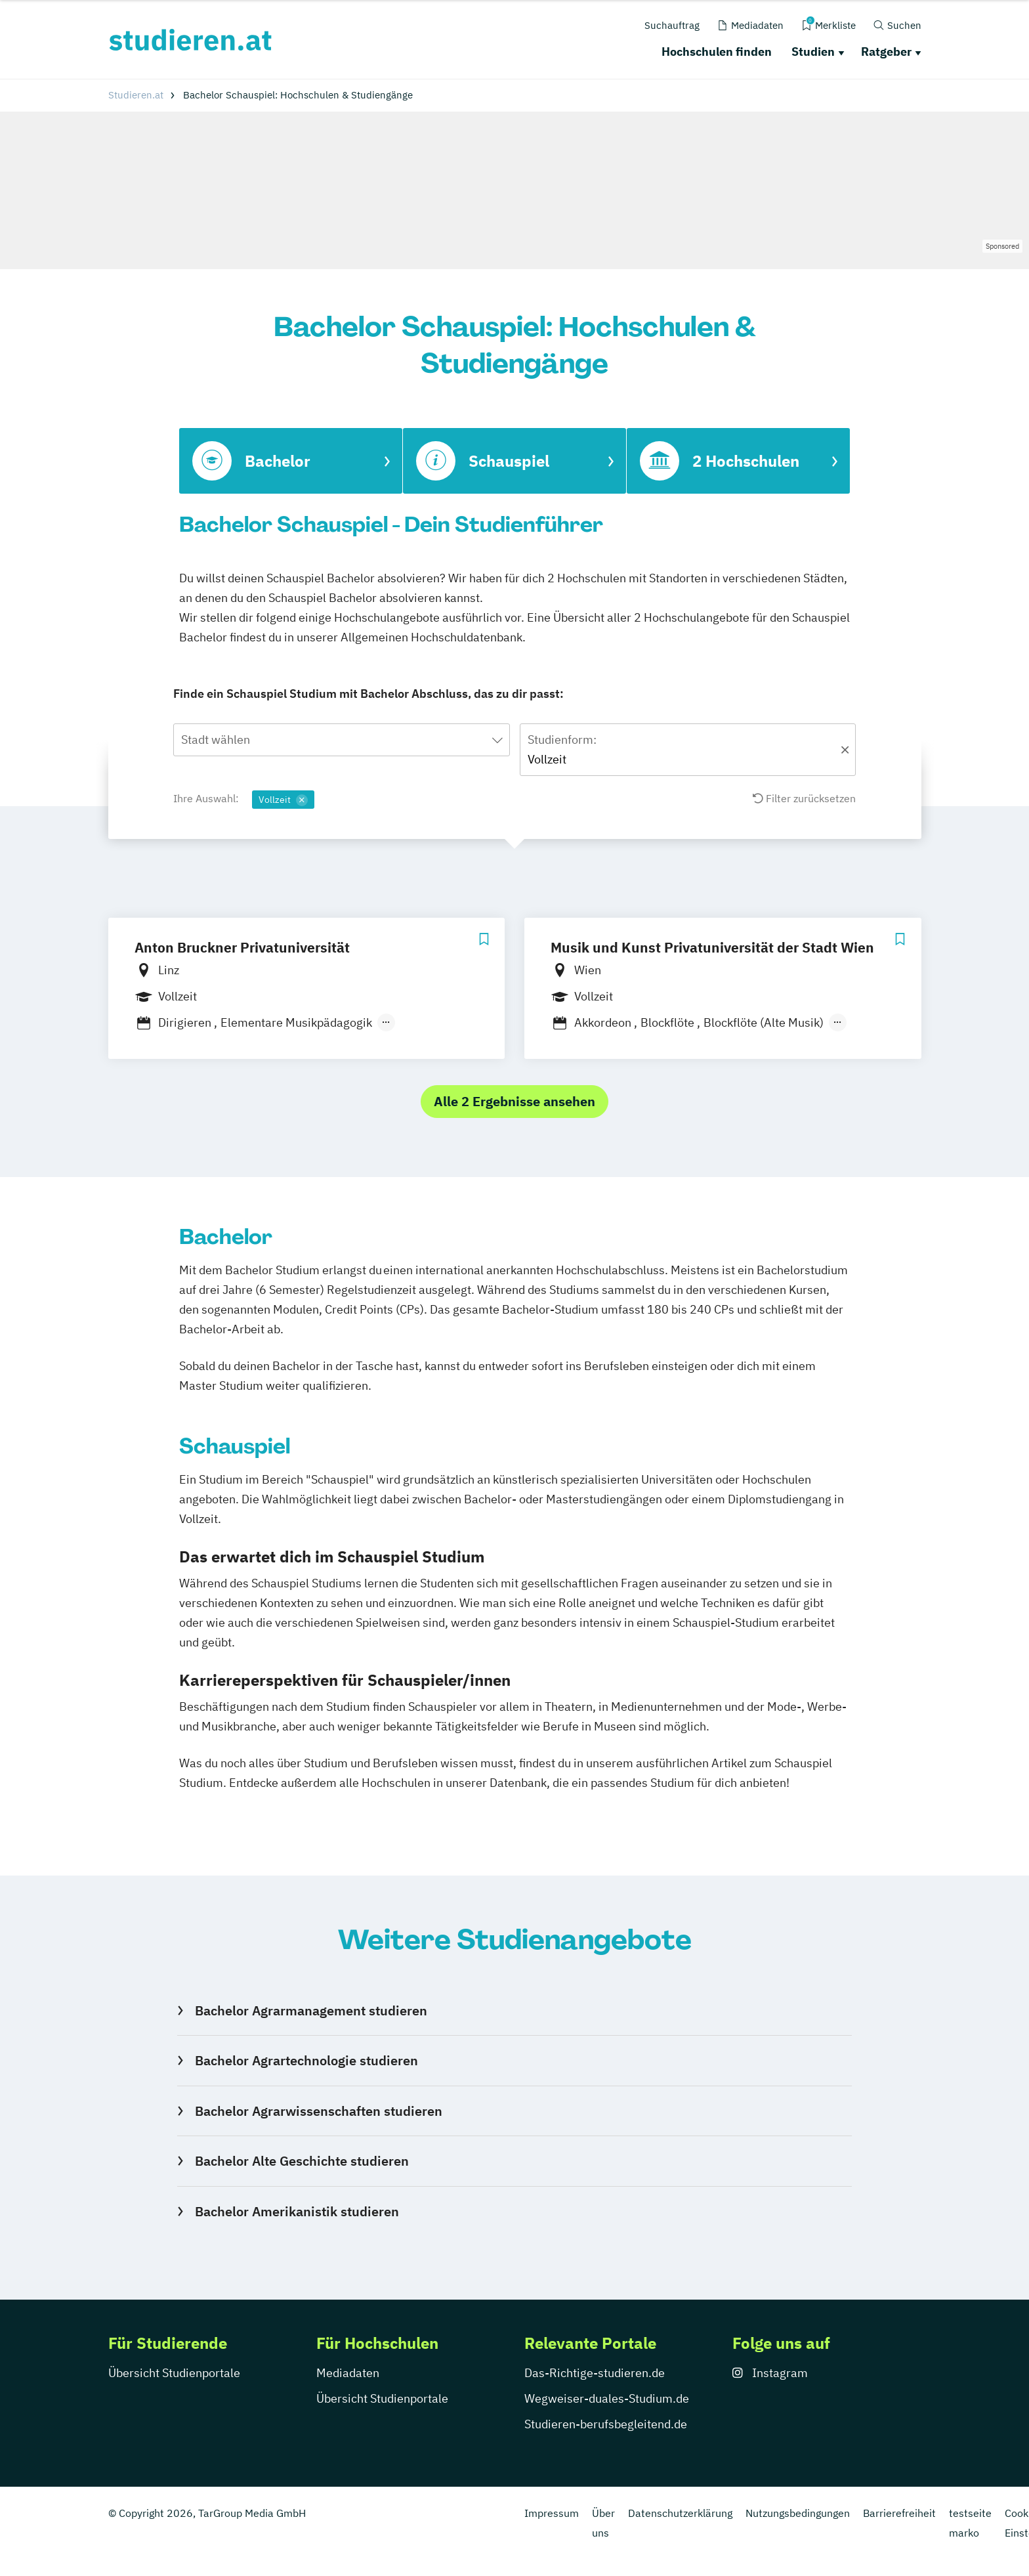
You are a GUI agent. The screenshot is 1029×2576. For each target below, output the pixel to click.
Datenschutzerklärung (680, 2513)
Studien (813, 51)
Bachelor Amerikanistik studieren (297, 2211)
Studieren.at (135, 95)
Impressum (551, 2513)
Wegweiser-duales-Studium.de (606, 2398)
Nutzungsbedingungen (798, 2513)
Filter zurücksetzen (804, 798)
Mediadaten (347, 2372)
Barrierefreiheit (899, 2513)
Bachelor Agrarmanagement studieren (311, 2010)
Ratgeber (886, 51)
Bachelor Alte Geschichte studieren (302, 2161)
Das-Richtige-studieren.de (594, 2372)
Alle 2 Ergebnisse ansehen (514, 1101)
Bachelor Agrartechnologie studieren (306, 2060)
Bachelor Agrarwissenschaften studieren (318, 2111)
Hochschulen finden (717, 51)
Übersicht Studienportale (174, 2372)
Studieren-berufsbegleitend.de (605, 2424)
